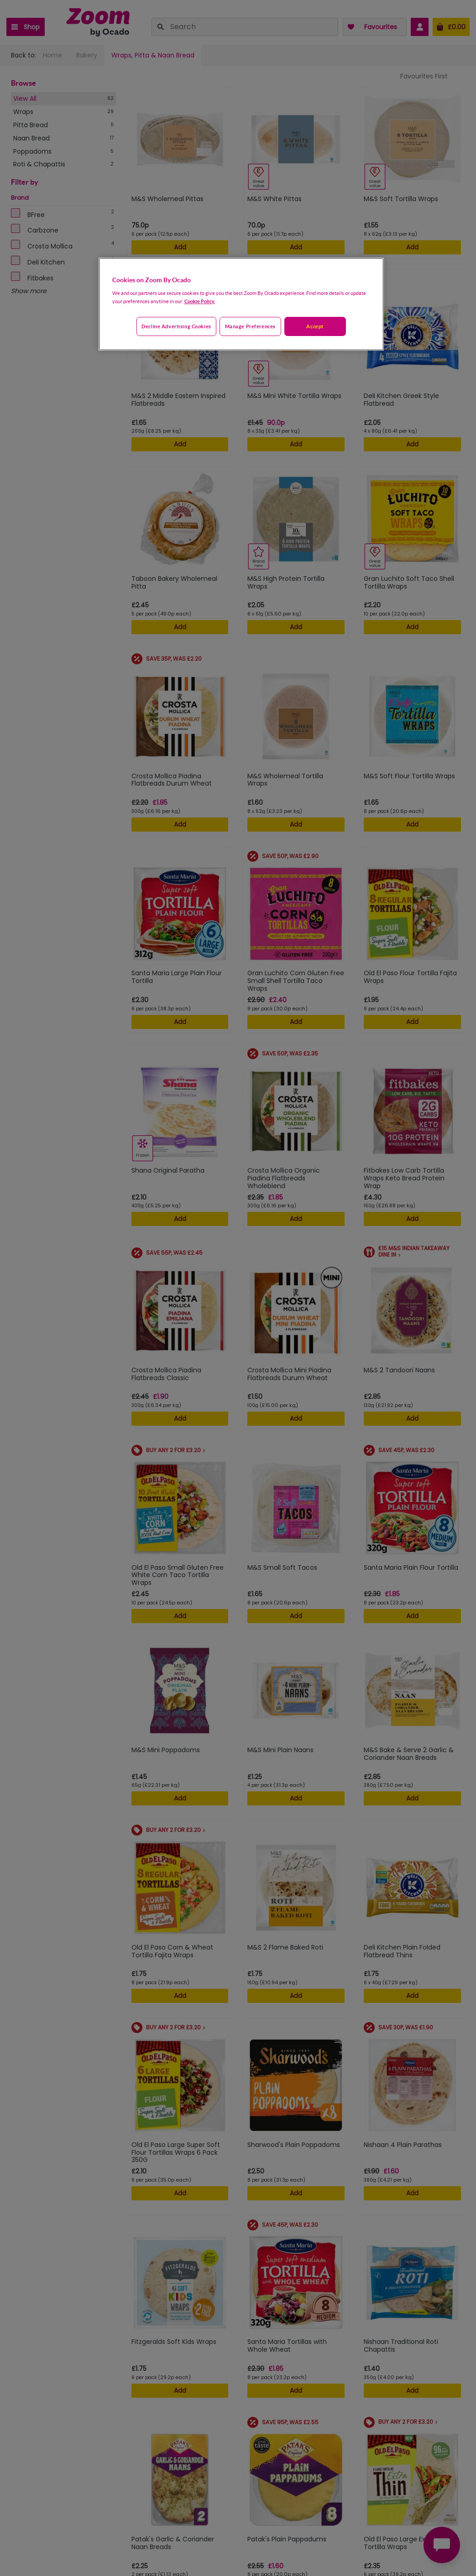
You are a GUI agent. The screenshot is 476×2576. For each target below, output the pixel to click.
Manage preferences (250, 326)
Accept (314, 326)
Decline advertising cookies (176, 326)
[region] (241, 304)
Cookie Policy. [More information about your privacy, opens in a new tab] (199, 301)
